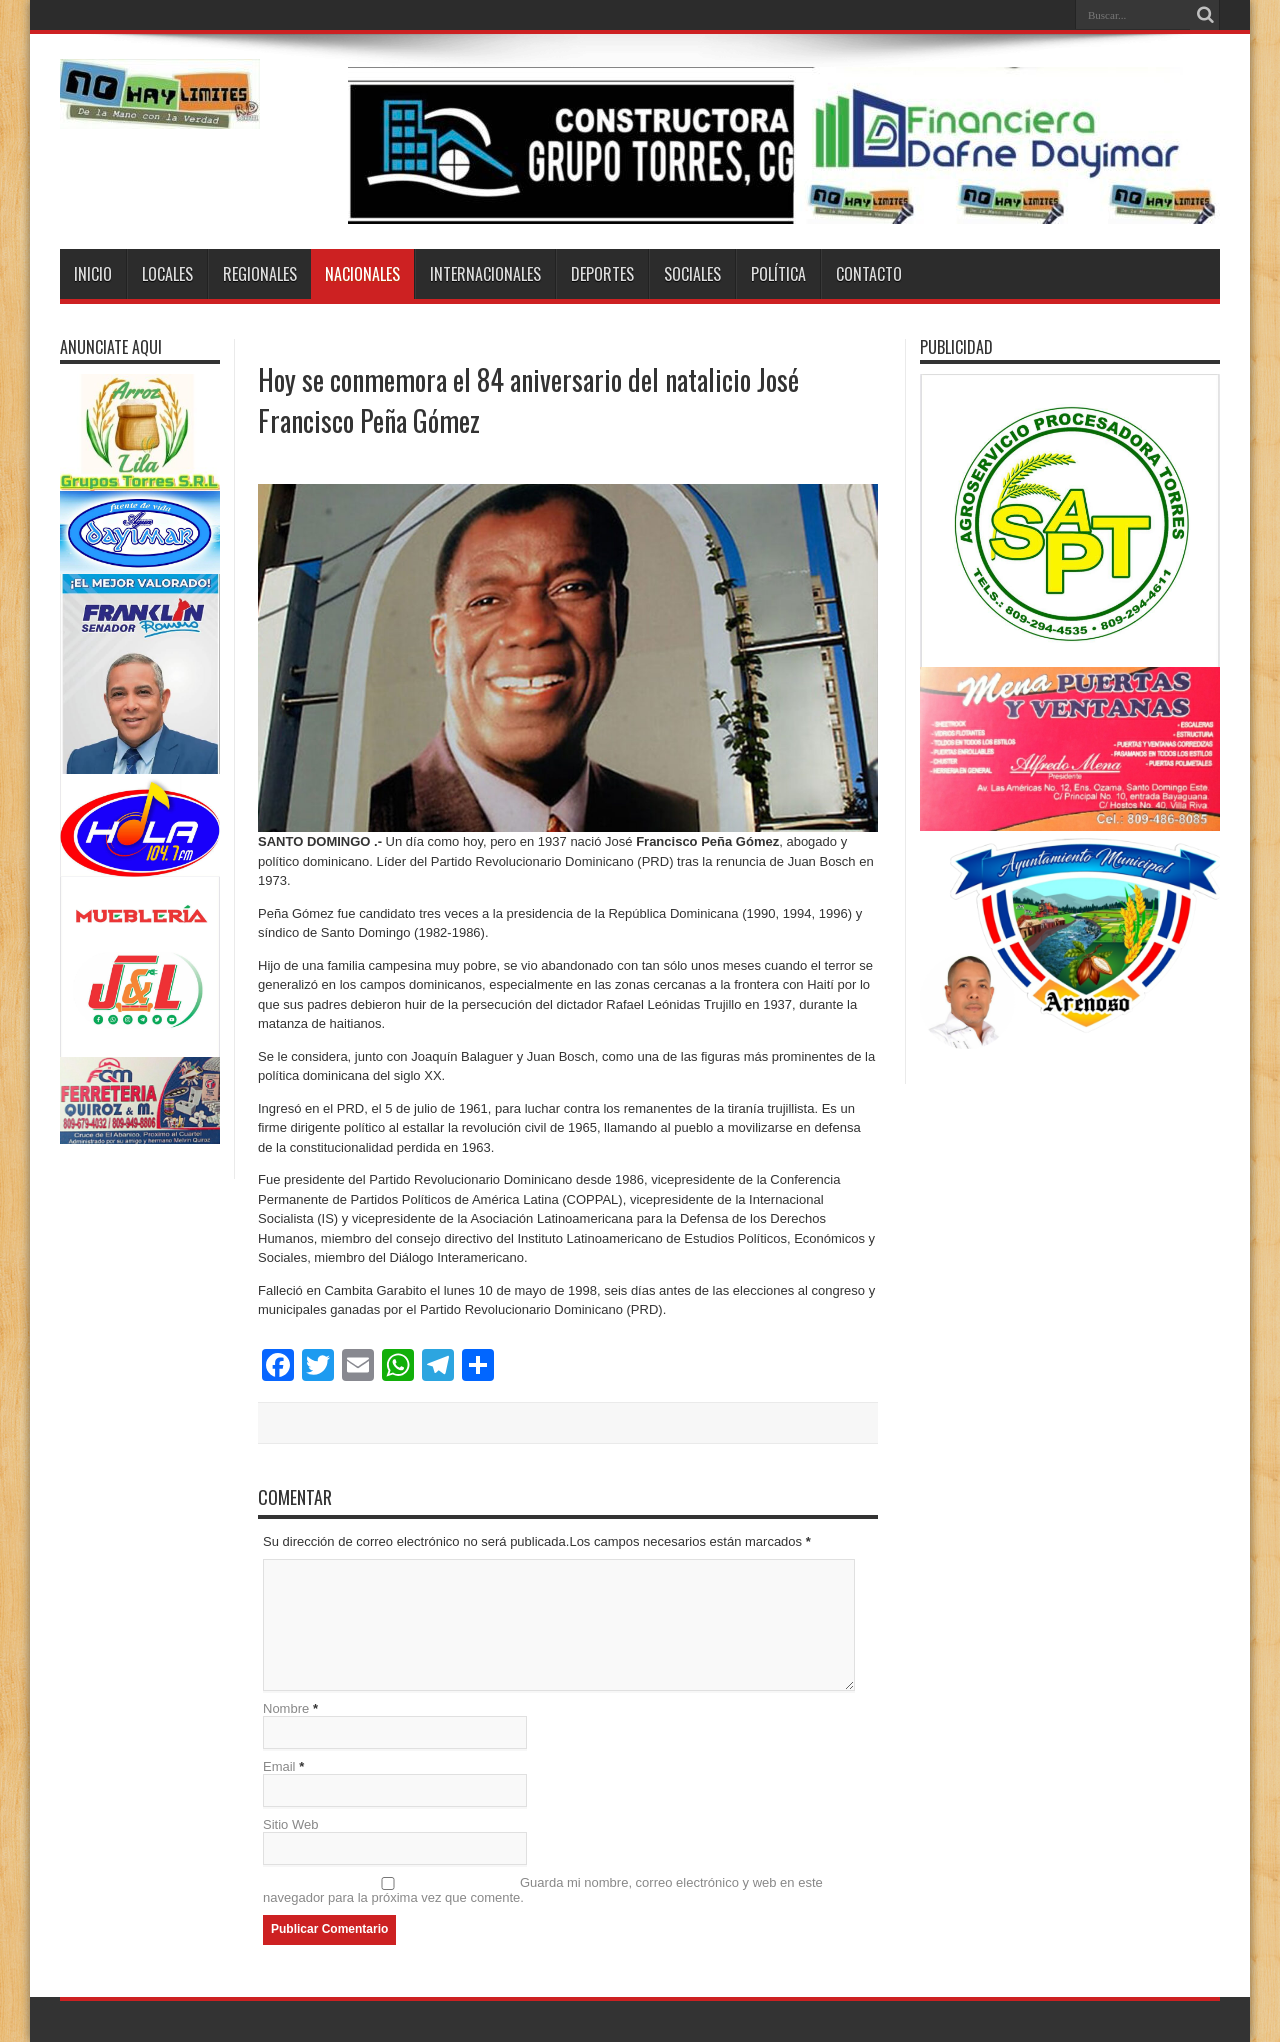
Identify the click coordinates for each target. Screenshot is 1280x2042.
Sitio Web (290, 1824)
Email (279, 1766)
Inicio (93, 274)
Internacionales (485, 274)
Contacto (869, 274)
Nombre (286, 1708)
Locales (167, 274)
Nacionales (362, 274)
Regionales (260, 274)
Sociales (692, 274)
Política (778, 274)
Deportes (602, 274)
